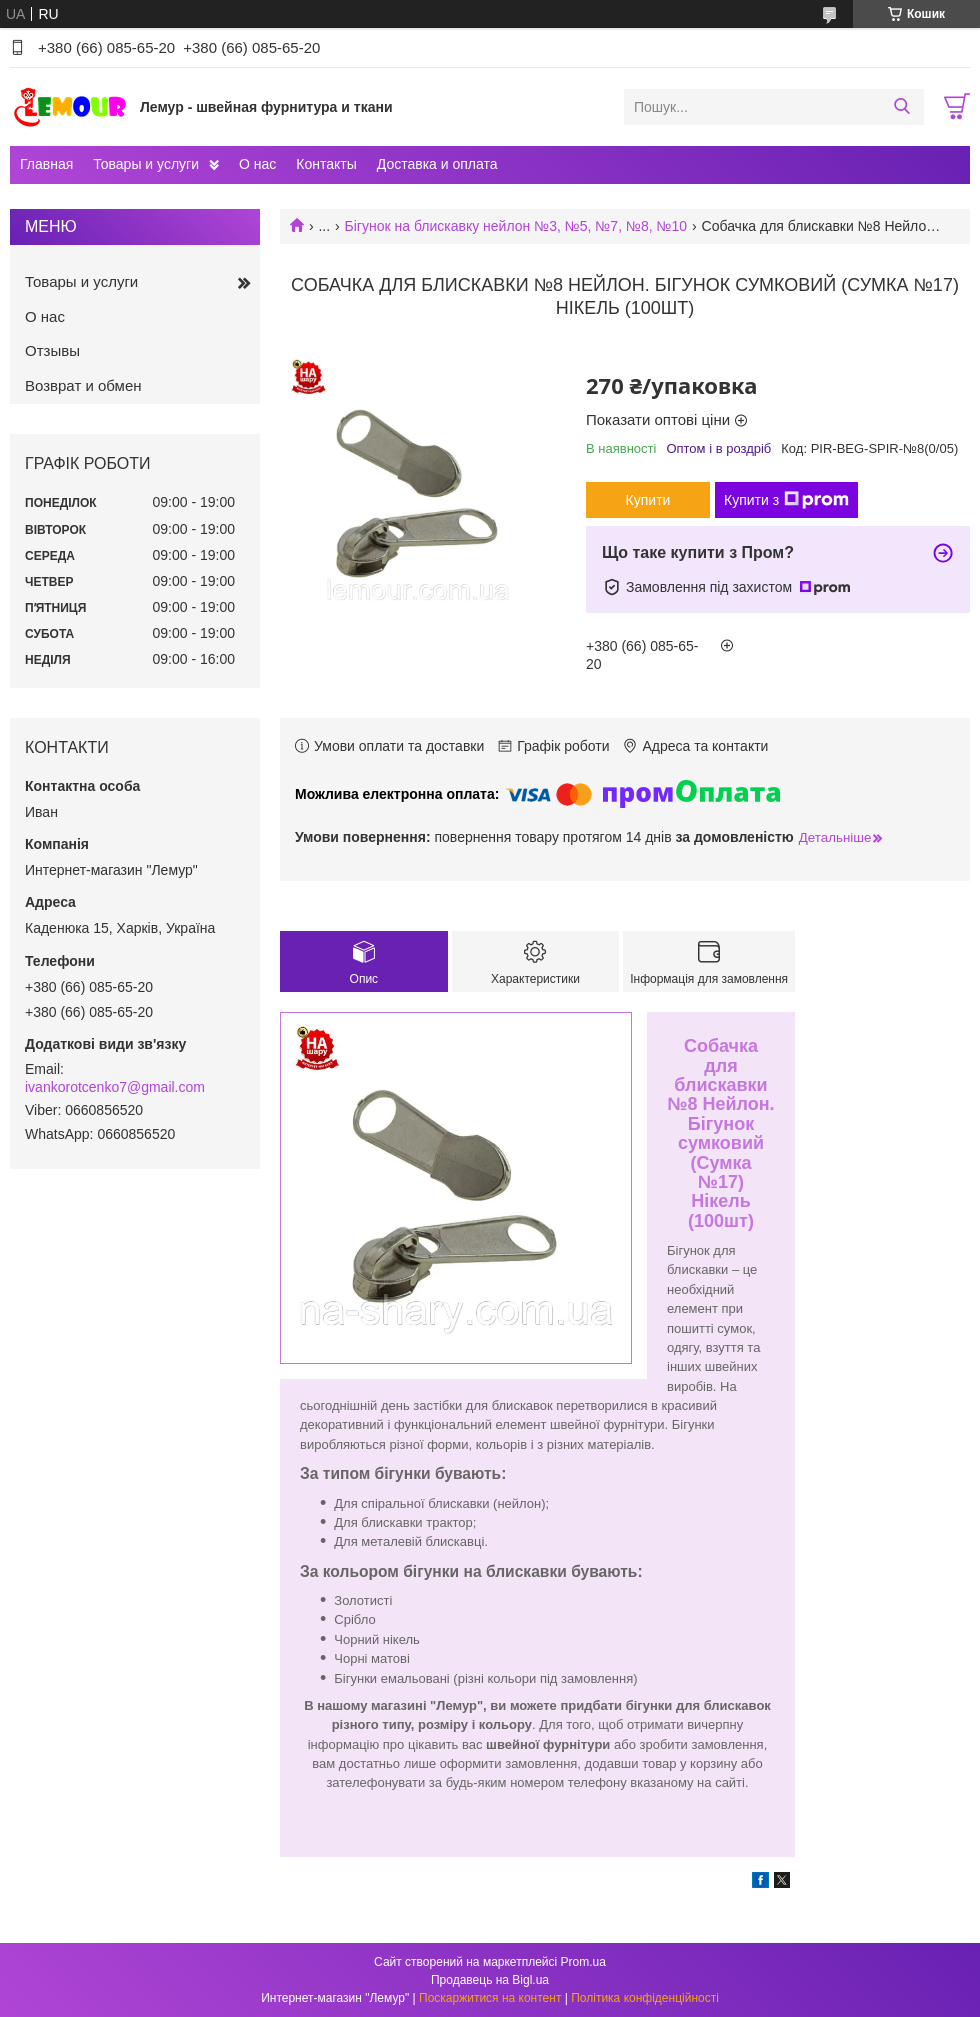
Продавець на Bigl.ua (490, 1980)
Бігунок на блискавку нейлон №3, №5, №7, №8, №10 (516, 226)
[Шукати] (901, 107)
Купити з (786, 500)
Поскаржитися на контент (490, 1998)
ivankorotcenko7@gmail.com (115, 1087)
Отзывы (52, 350)
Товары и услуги (146, 164)
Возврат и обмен (83, 385)
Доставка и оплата (437, 164)
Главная (46, 164)
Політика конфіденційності (645, 1998)
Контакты (326, 164)
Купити (648, 500)
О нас (257, 164)
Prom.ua (583, 1962)
